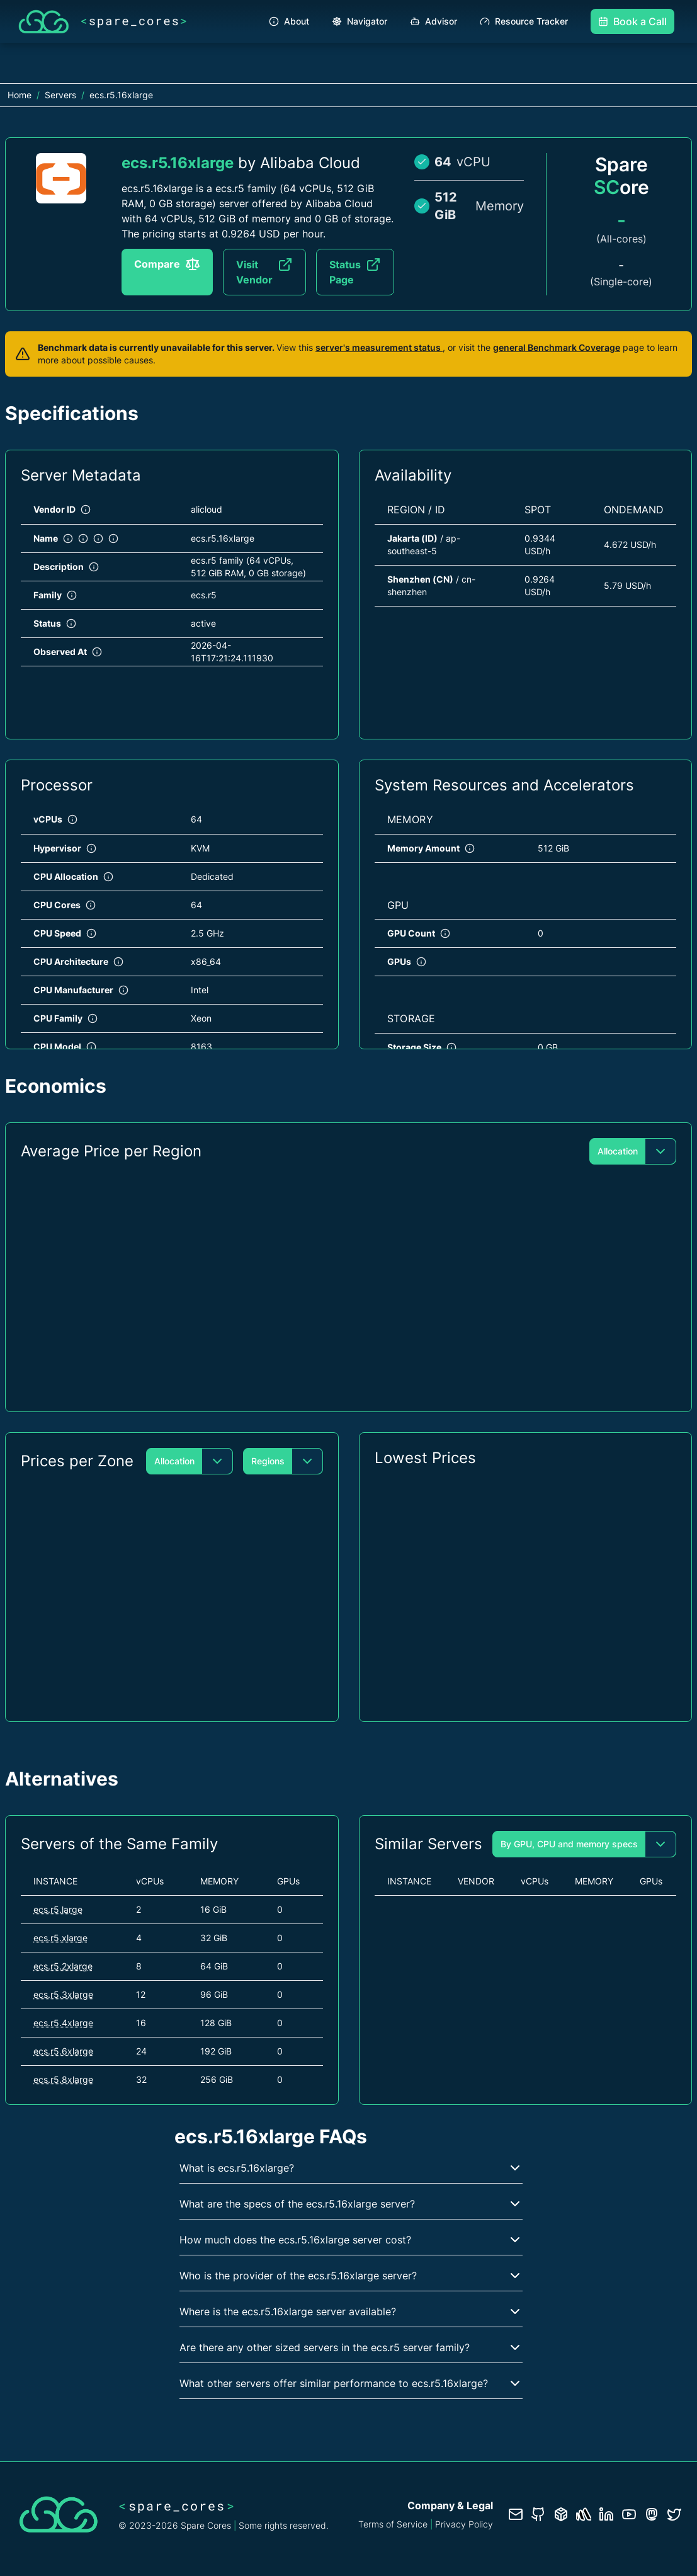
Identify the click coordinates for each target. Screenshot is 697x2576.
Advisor (433, 21)
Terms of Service (393, 2524)
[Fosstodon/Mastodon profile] (651, 2514)
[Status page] (583, 2514)
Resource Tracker (524, 21)
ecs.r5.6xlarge (63, 2051)
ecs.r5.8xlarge (63, 2079)
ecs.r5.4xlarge (63, 2022)
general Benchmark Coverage (556, 347)
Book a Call (632, 21)
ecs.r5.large (57, 1909)
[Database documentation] (561, 2514)
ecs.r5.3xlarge (63, 1994)
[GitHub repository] (538, 2514)
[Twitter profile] (674, 2514)
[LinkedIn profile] (606, 2514)
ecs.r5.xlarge (60, 1937)
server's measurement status (379, 347)
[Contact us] (515, 2514)
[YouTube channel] (629, 2514)
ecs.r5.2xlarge (63, 1966)
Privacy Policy (464, 2524)
